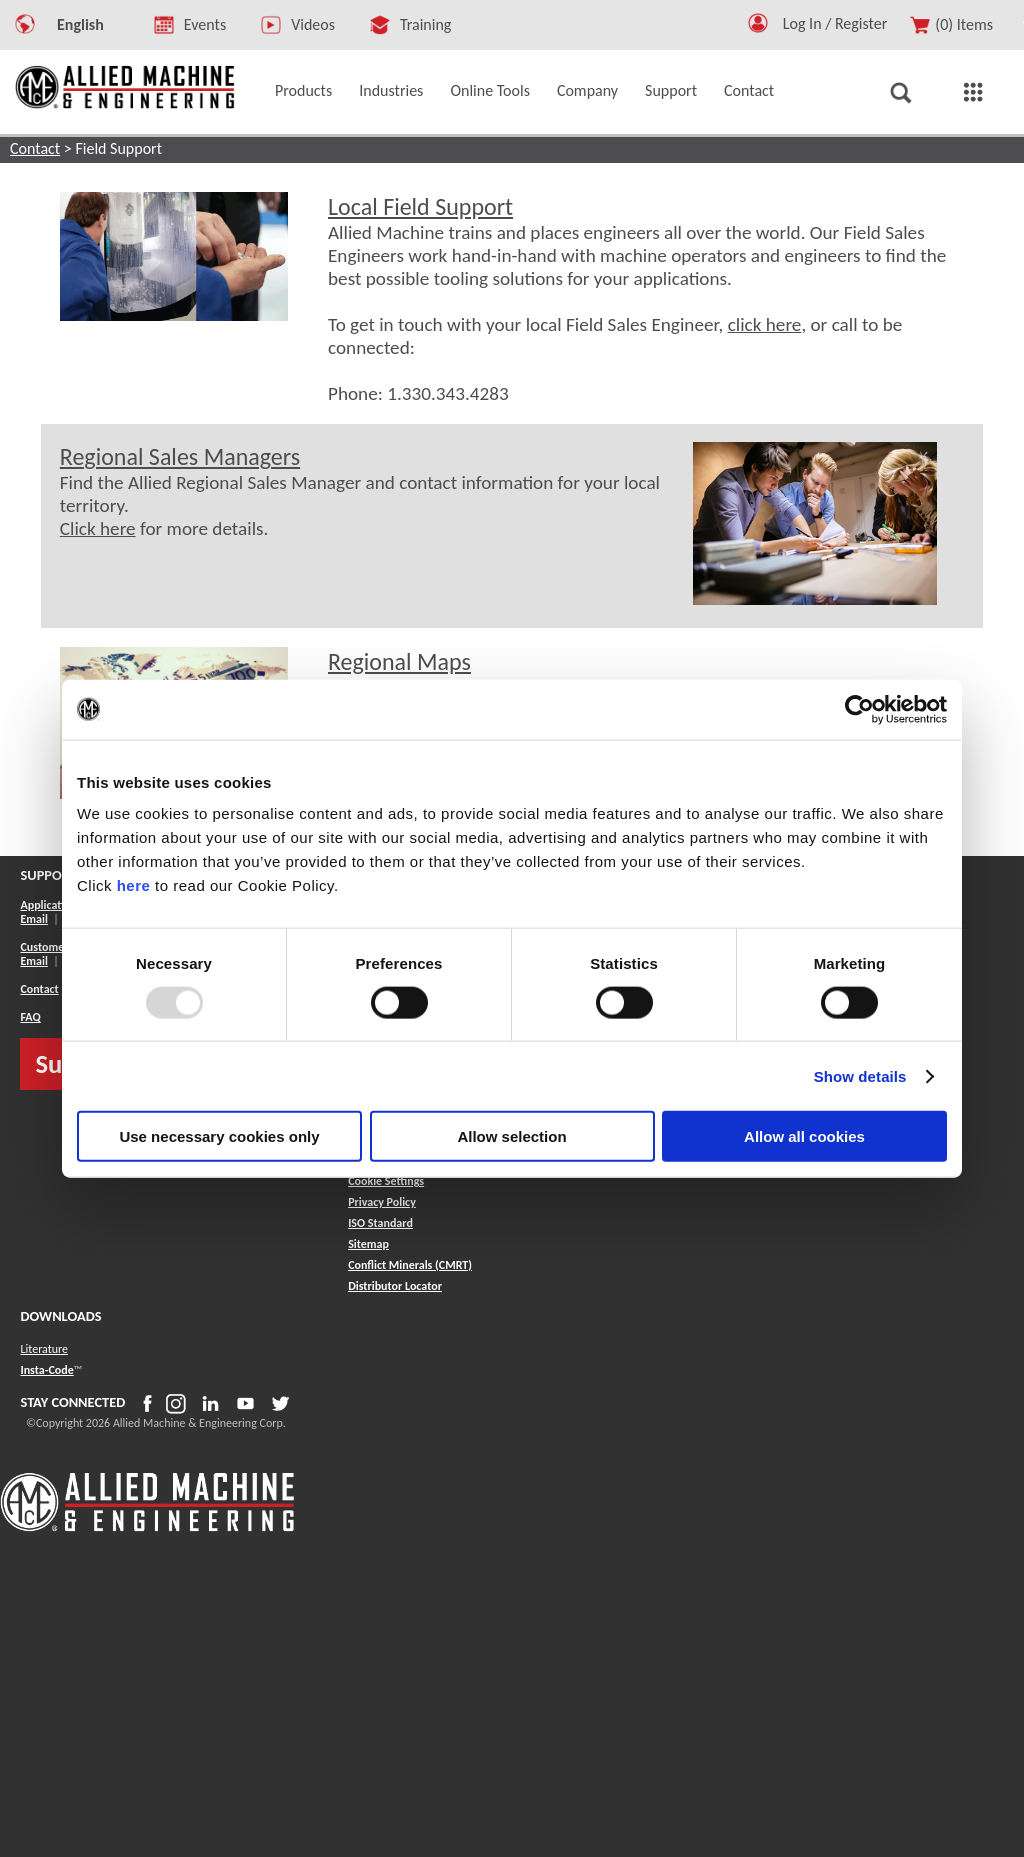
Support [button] (671, 90)
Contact (35, 148)
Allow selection (511, 1136)
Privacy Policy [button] (382, 1202)
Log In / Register (835, 23)
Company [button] (587, 90)
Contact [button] (749, 90)
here (134, 885)
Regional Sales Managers (180, 456)
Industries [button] (391, 90)
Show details (860, 1075)
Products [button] (303, 90)
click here (765, 324)
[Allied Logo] (147, 1528)
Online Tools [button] (490, 90)
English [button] (80, 24)
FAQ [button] (30, 1017)
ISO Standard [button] (380, 1223)
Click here (98, 528)
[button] (758, 27)
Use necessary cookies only (219, 1136)
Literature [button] (44, 1349)
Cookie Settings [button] (386, 1181)
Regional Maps (399, 661)
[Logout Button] (843, 20)
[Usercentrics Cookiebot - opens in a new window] (859, 709)
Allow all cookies (804, 1136)
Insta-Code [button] (46, 1370)
